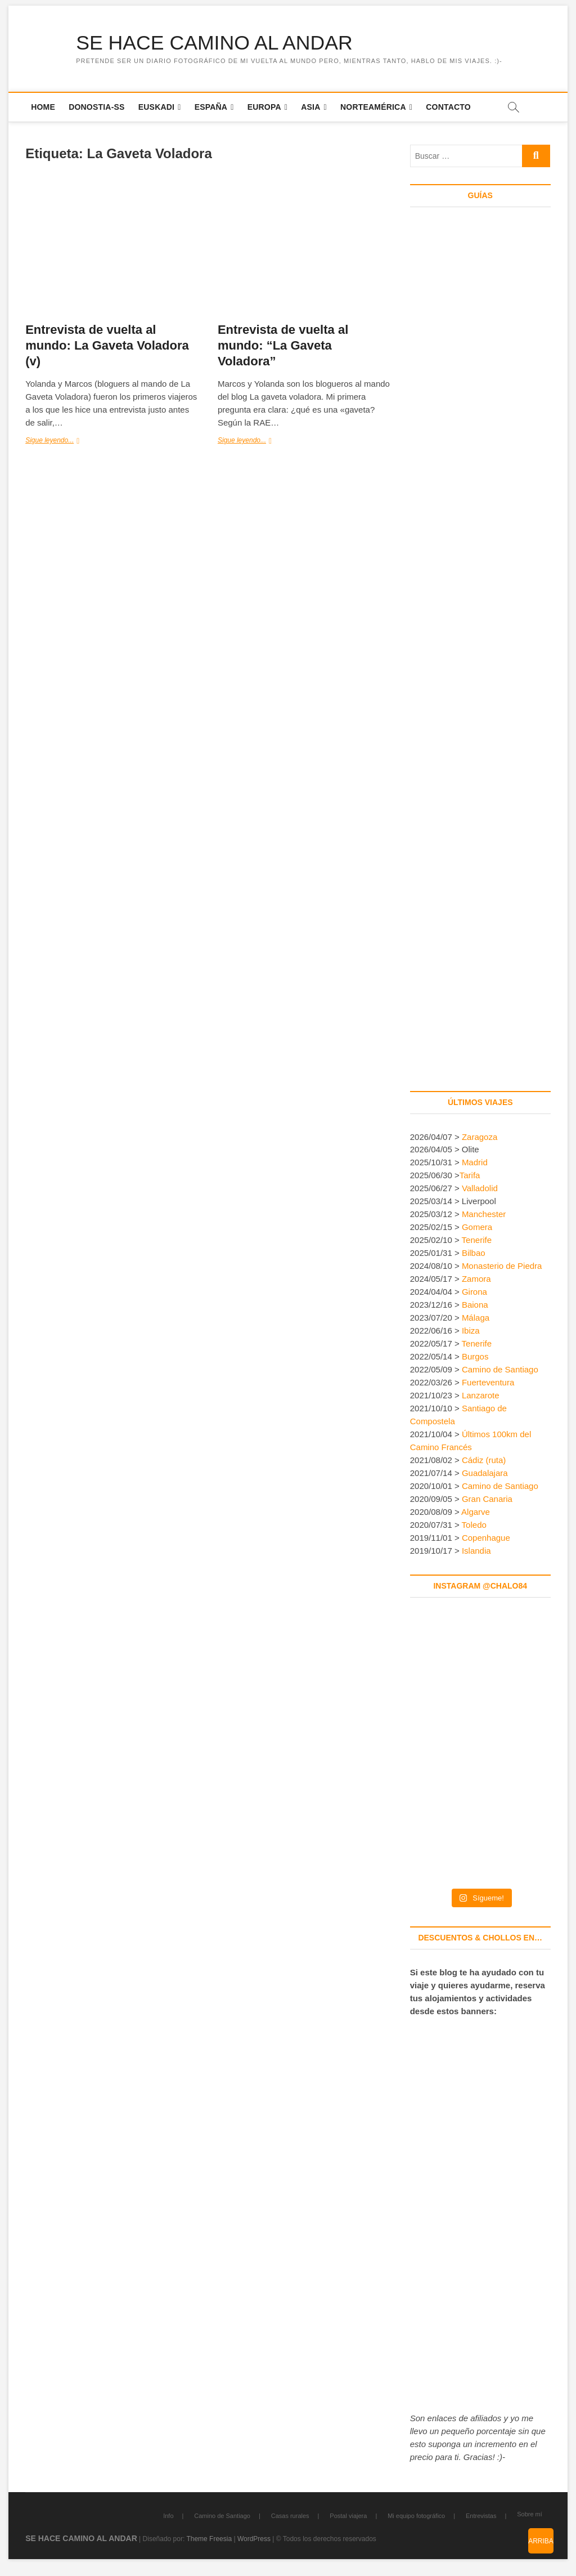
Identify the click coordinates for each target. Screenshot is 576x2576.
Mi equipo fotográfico (416, 2515)
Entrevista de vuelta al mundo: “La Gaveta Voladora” (283, 346)
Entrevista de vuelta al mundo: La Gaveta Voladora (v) (107, 346)
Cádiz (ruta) (484, 1460)
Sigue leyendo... (64, 441)
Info (168, 2515)
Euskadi (156, 106)
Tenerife (477, 1240)
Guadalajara (485, 1473)
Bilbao (473, 1253)
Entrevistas (481, 2515)
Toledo (474, 1525)
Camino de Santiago (500, 1370)
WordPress (254, 2539)
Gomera (477, 1227)
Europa (264, 106)
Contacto (448, 106)
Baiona (475, 1305)
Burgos (475, 1357)
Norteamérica (373, 106)
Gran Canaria (487, 1499)
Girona (474, 1292)
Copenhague (486, 1537)
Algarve (475, 1512)
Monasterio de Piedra (502, 1266)
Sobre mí (529, 2514)
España (211, 106)
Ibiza (471, 1331)
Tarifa (470, 1175)
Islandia (476, 1550)
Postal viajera (348, 2515)
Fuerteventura (488, 1383)
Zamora (476, 1279)
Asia (310, 106)
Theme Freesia (209, 2539)
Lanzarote (481, 1396)
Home (43, 106)
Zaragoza (481, 1137)
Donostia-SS (96, 106)
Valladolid (480, 1188)
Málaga (475, 1318)
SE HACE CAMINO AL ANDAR (216, 43)
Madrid (475, 1163)
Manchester (484, 1214)
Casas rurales (290, 2515)
